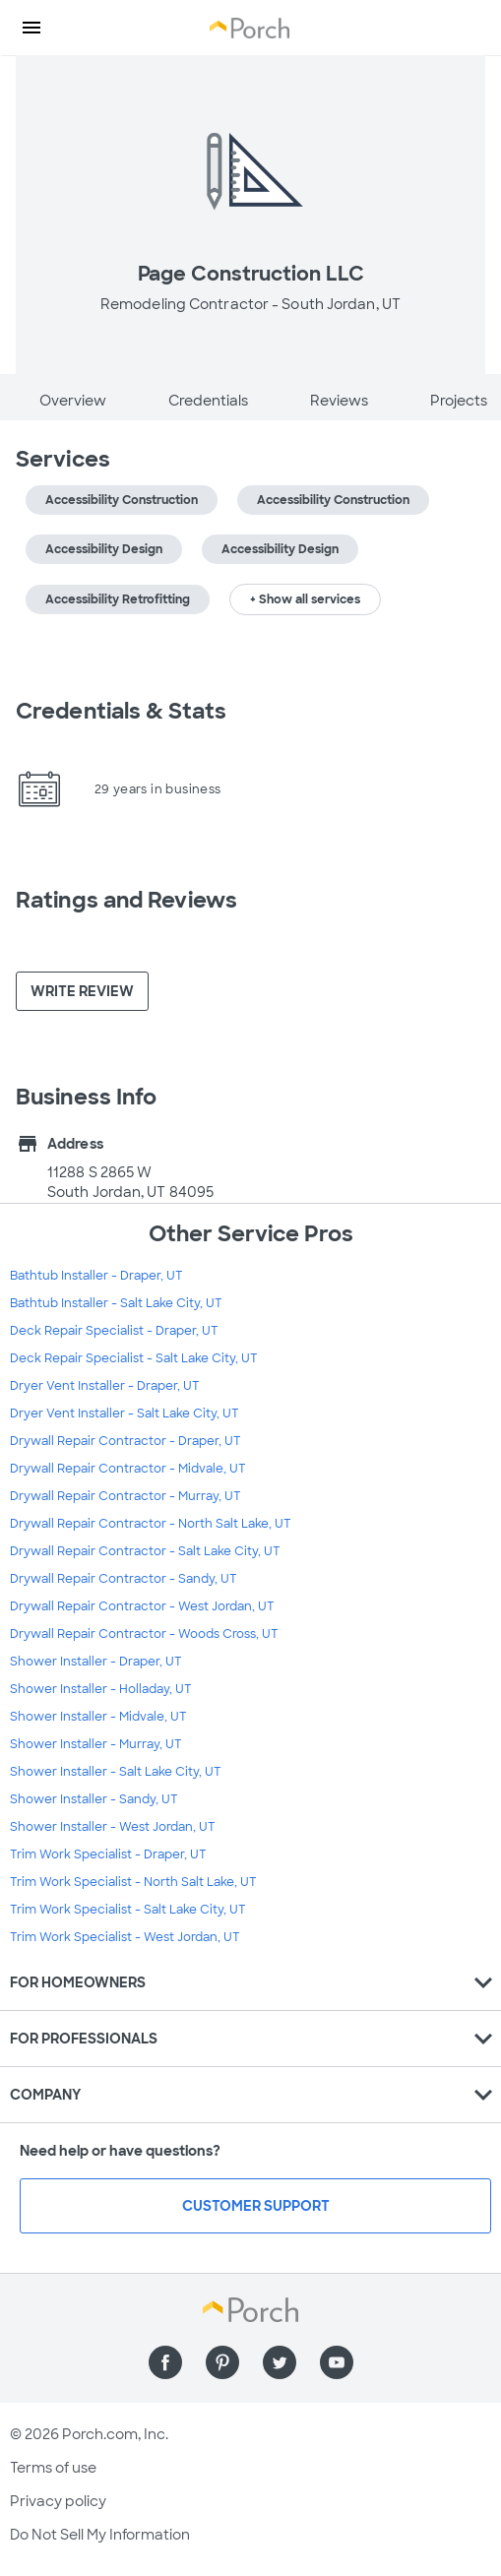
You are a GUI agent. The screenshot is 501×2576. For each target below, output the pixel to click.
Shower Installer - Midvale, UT (98, 1717)
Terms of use (53, 2468)
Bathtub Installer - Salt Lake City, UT (116, 1303)
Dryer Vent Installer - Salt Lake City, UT (124, 1413)
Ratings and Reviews (126, 900)
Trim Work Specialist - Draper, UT (108, 1854)
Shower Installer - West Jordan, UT (113, 1827)
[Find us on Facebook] (165, 2362)
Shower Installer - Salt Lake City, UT (115, 1772)
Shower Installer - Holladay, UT (101, 1689)
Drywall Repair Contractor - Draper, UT (125, 1441)
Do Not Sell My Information (100, 2535)
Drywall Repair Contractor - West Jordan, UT (142, 1606)
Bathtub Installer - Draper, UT (96, 1276)
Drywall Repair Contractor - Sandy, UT (123, 1579)
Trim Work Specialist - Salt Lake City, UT (128, 1909)
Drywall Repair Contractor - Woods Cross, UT (144, 1634)
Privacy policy (58, 2501)
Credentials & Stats (121, 711)
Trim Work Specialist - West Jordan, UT (125, 1937)
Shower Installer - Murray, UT (96, 1744)
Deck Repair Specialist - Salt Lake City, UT (134, 1358)
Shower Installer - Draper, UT (96, 1661)
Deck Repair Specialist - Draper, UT (114, 1331)
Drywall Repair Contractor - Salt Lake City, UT (145, 1551)
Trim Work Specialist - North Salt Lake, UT (133, 1882)
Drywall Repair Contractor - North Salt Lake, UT (150, 1524)
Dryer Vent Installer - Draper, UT (105, 1386)
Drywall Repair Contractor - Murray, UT (125, 1496)
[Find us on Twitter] (279, 2362)
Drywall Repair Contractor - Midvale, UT (128, 1468)
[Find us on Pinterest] (222, 2362)
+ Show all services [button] (305, 599)
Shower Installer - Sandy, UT (94, 1799)
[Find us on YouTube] (336, 2362)
